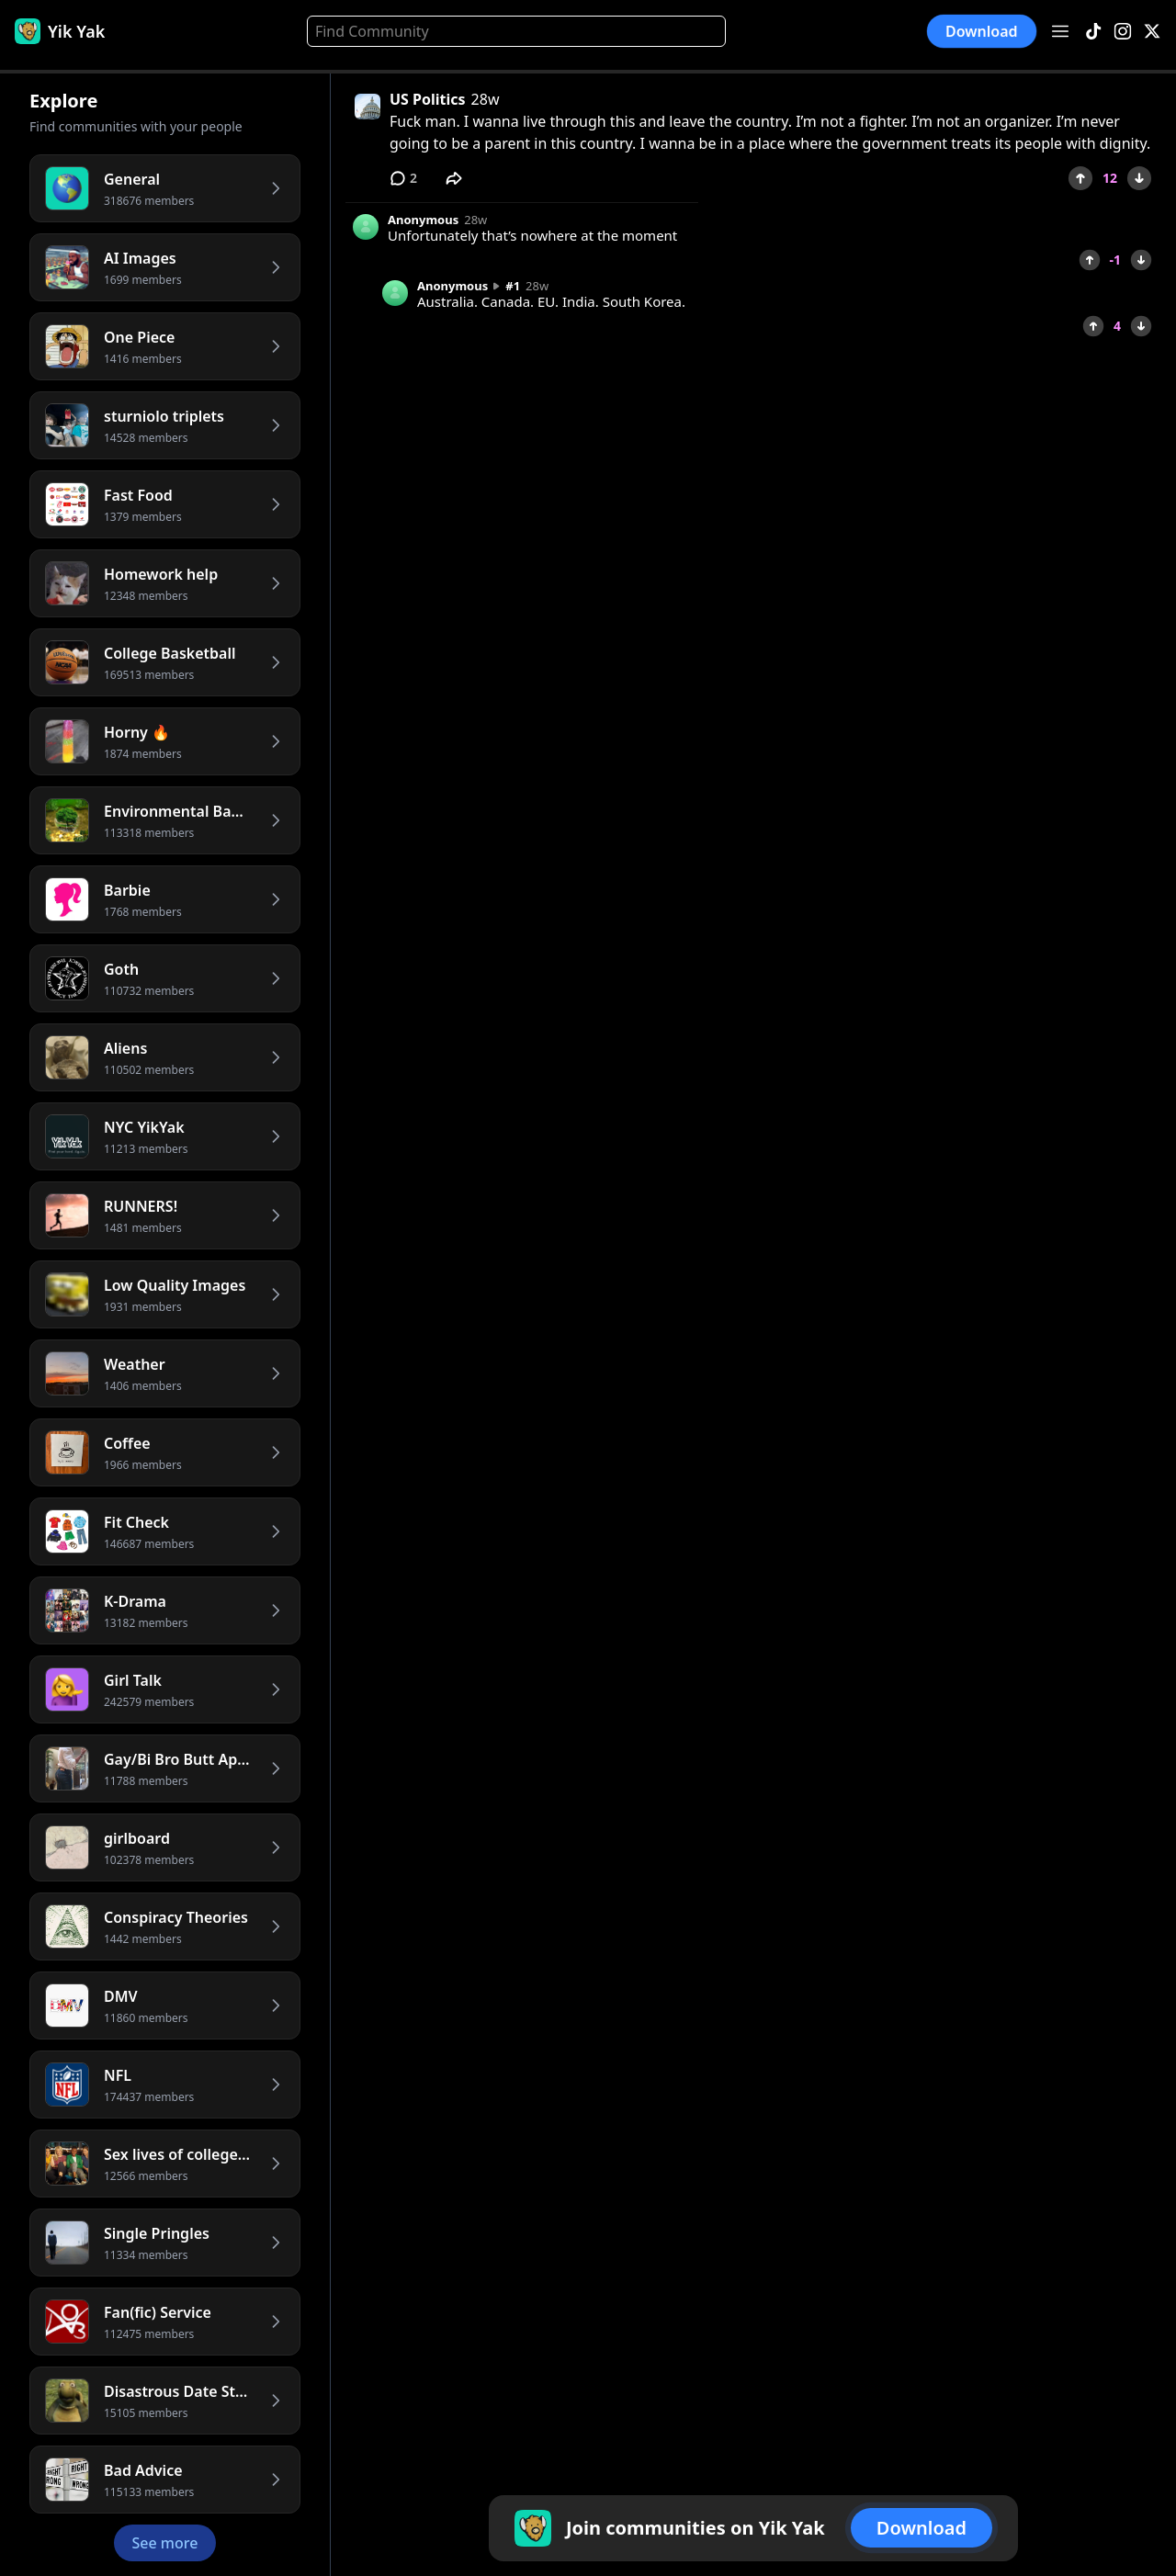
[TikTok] (1093, 31)
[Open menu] (1060, 31)
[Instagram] (1123, 31)
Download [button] (981, 31)
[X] (1152, 31)
